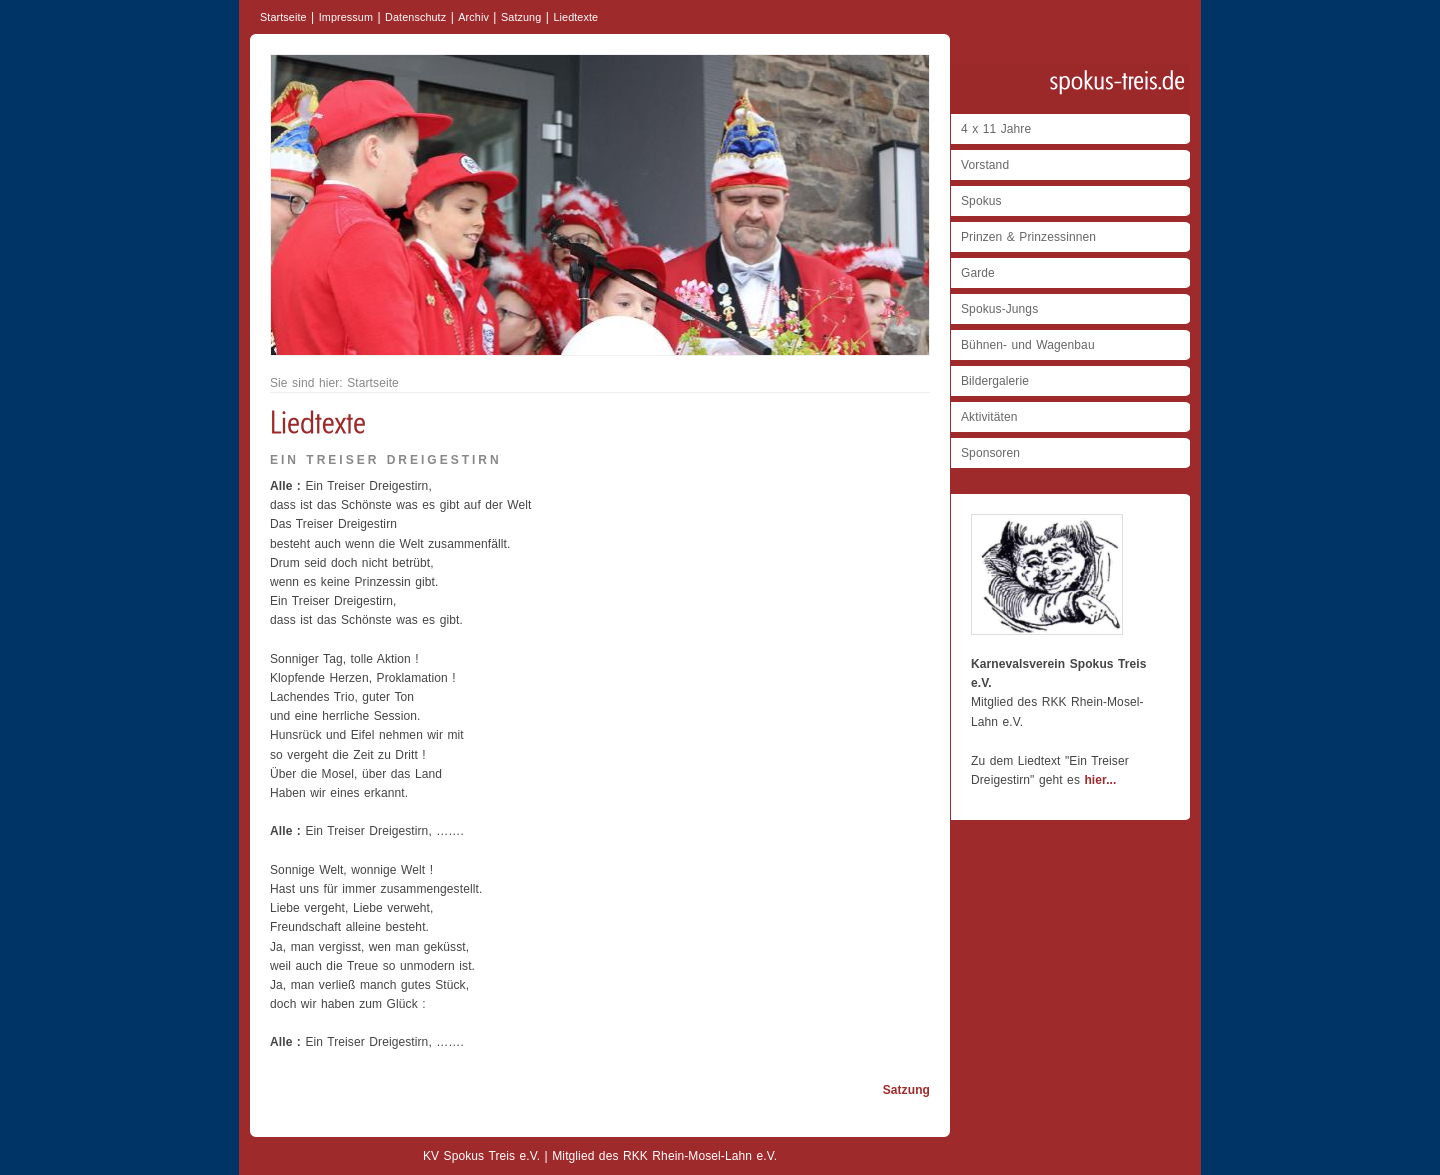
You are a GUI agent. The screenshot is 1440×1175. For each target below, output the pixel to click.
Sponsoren (990, 453)
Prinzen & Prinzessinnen (1028, 237)
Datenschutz (415, 17)
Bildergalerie (995, 381)
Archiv (473, 17)
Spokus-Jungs (999, 309)
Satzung (521, 17)
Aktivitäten (989, 417)
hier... (1100, 780)
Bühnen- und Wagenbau (1028, 345)
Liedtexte (575, 17)
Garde (978, 273)
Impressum (346, 17)
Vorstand (985, 165)
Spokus (981, 201)
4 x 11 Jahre (996, 129)
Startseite (283, 17)
